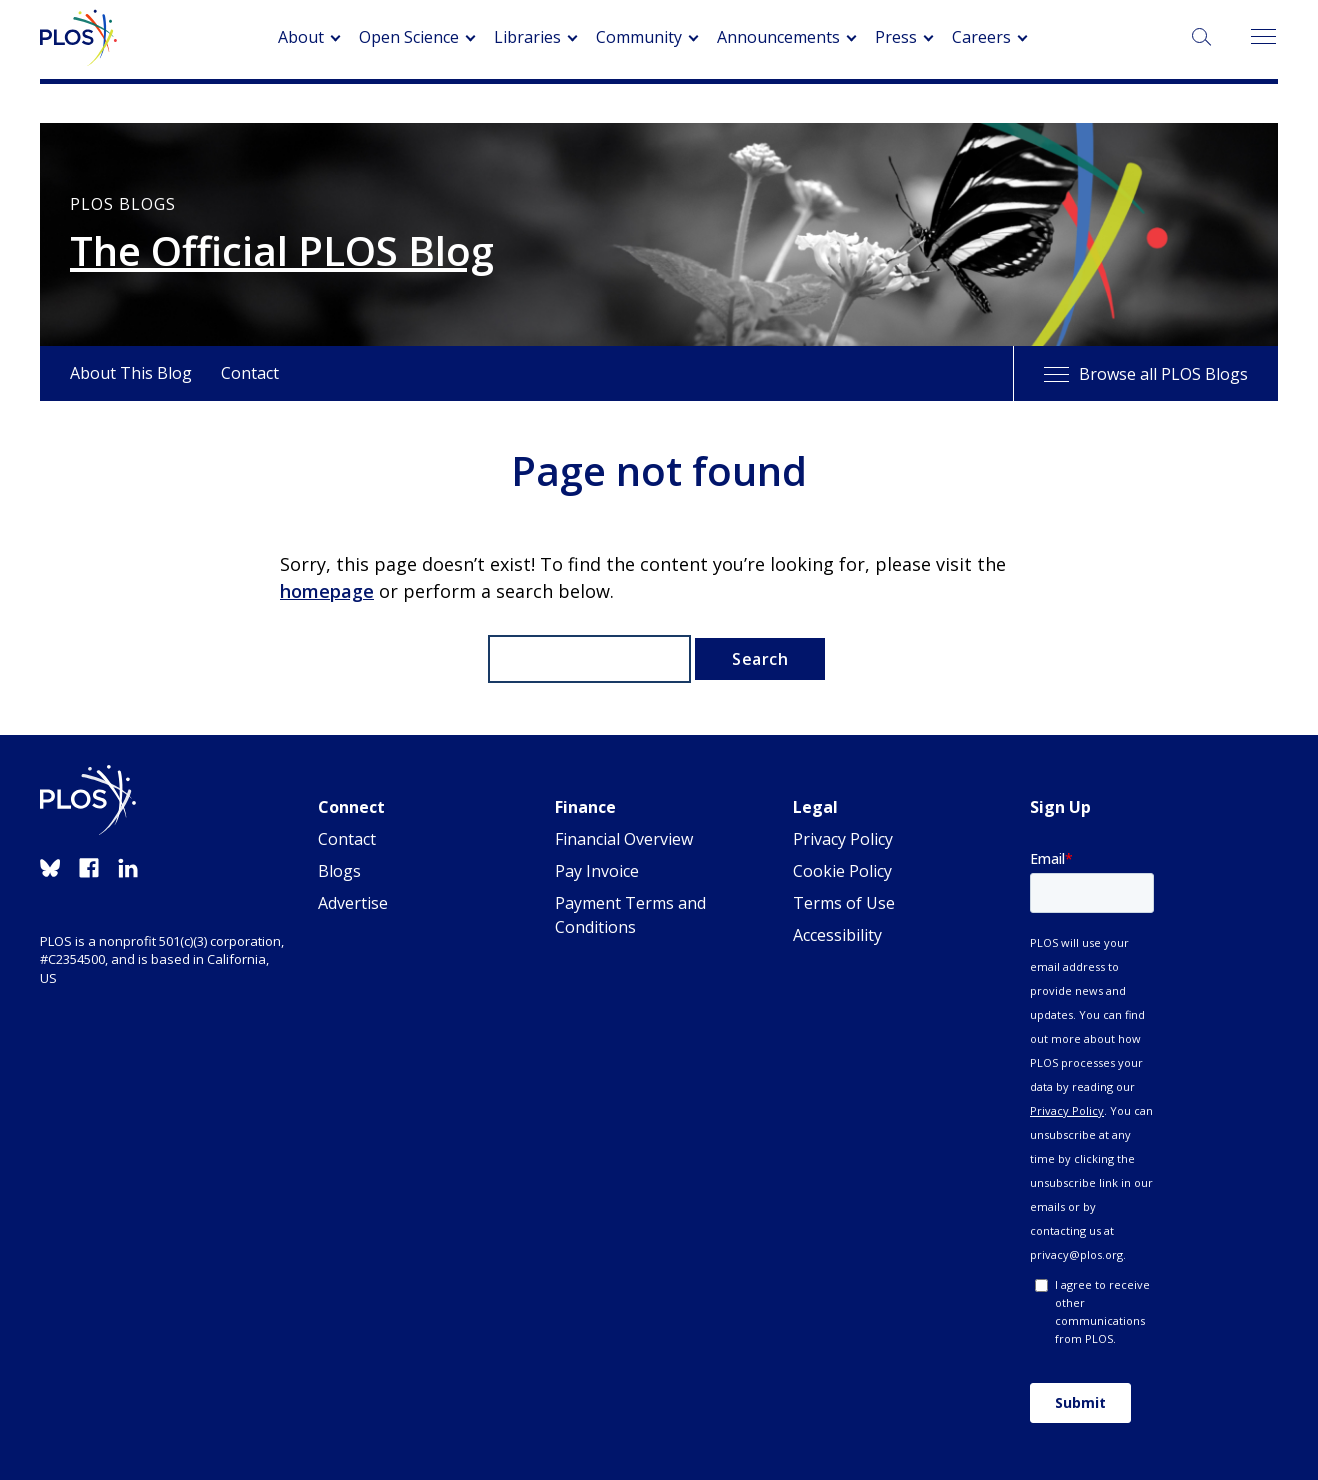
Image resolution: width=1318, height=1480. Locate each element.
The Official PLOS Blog (282, 251)
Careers (981, 37)
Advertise (353, 903)
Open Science (409, 37)
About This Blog (131, 373)
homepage (327, 591)
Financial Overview (624, 839)
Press (896, 37)
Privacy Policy (843, 839)
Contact (250, 373)
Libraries (527, 37)
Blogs (339, 871)
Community (639, 37)
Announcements (778, 37)
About (301, 37)
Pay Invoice (597, 871)
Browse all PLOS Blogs (1146, 374)
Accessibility (837, 935)
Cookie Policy (842, 871)
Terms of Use (844, 903)
